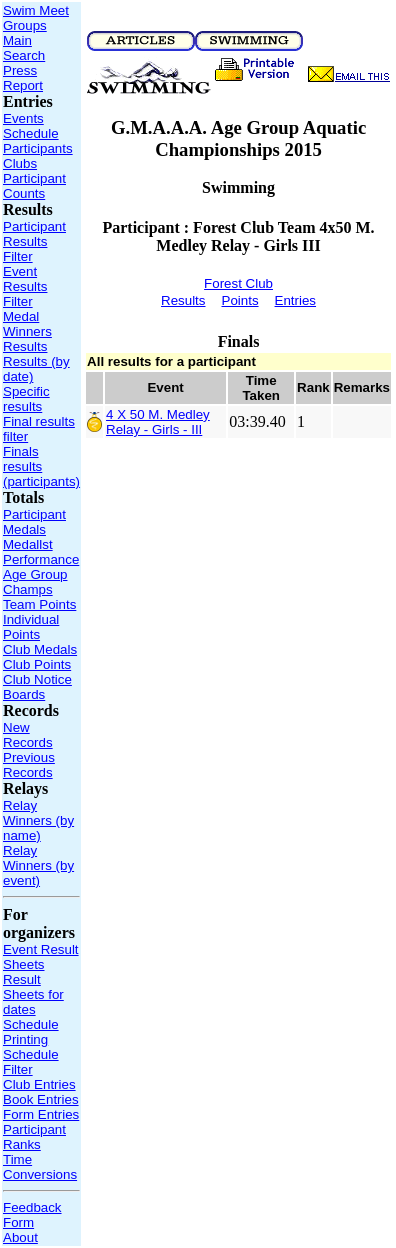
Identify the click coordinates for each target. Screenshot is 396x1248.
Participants (38, 148)
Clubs (20, 163)
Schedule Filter (31, 1062)
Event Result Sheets (41, 957)
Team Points (39, 604)
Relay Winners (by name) (38, 820)
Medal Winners (27, 324)
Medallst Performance (41, 552)
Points (240, 300)
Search (24, 55)
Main (17, 40)
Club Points (37, 664)
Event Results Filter (25, 286)
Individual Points (31, 627)
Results (25, 346)
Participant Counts (34, 186)
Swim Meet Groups (36, 18)
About (20, 1237)
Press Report (23, 78)
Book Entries (41, 1099)
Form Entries (41, 1114)
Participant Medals (34, 522)
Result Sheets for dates (33, 994)
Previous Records (29, 765)
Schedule (31, 133)
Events (23, 118)
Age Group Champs (35, 582)
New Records (28, 735)
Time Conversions (40, 1167)
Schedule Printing (31, 1032)
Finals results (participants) (41, 466)
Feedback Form (32, 1215)
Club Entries (39, 1084)
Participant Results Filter (34, 241)
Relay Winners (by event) (38, 865)
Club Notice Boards (37, 687)
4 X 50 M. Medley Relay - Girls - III (158, 422)
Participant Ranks (34, 1137)
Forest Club (238, 283)
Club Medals (40, 649)
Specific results (26, 399)
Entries (295, 300)
